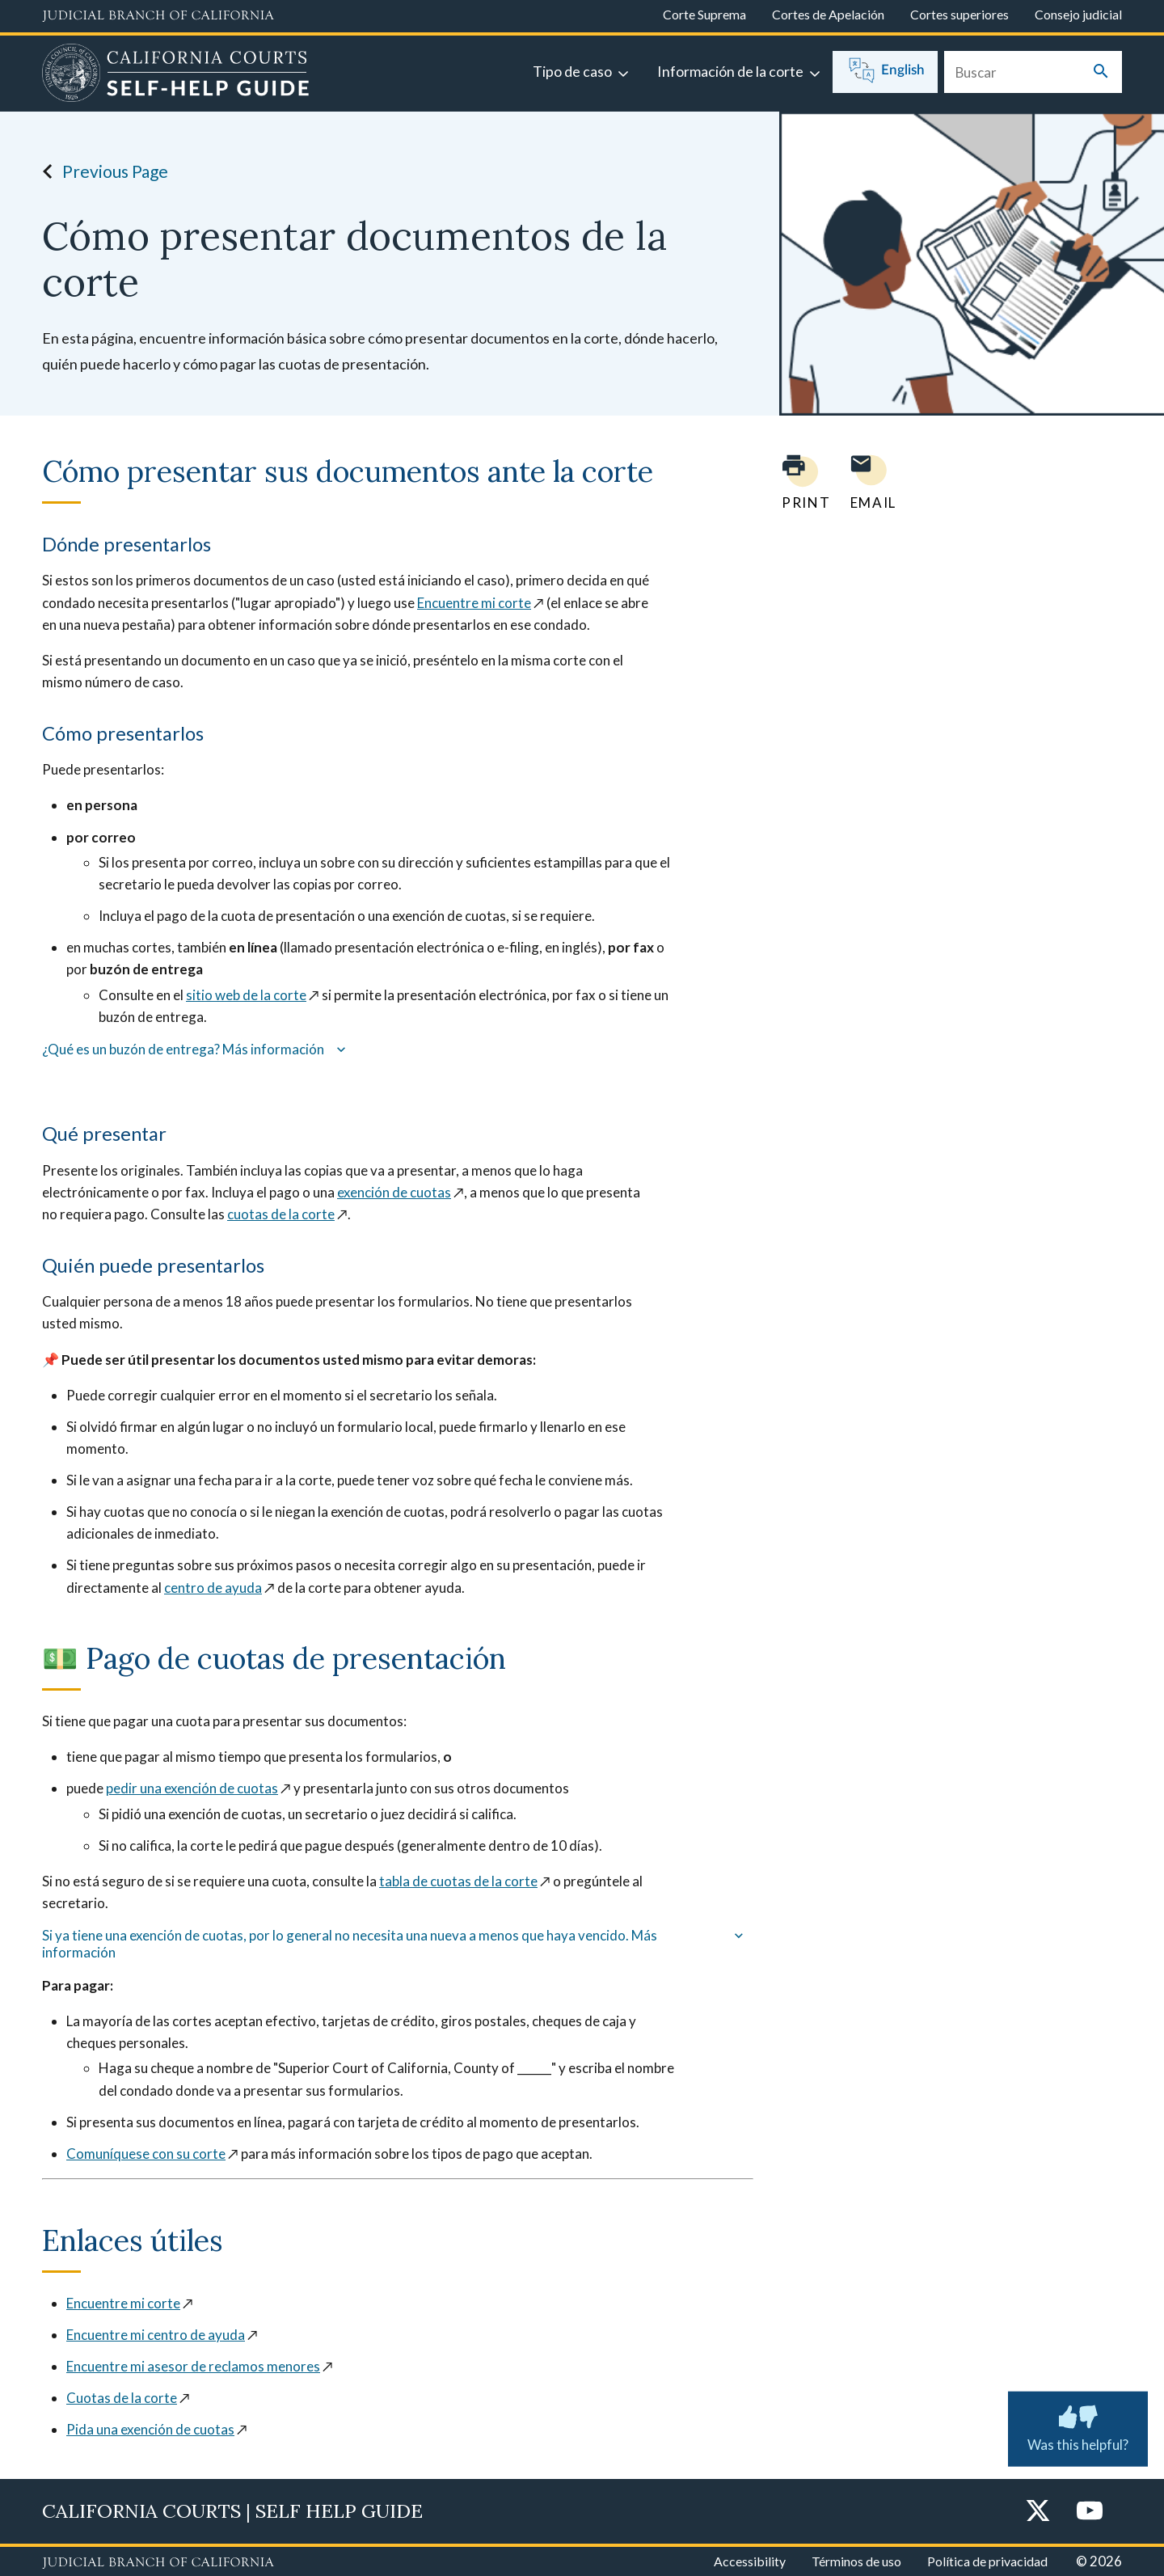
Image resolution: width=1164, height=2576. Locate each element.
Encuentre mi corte (474, 602)
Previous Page (100, 171)
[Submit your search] (1101, 72)
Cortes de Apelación (828, 14)
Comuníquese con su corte (146, 2153)
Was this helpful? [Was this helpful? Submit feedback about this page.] (1077, 2425)
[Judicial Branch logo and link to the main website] (158, 16)
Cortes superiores (959, 14)
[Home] (176, 75)
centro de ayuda (213, 1587)
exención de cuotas (394, 1192)
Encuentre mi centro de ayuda (155, 2334)
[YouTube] (1090, 2512)
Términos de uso (856, 2561)
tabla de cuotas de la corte (458, 1881)
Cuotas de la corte (121, 2397)
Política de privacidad (987, 2561)
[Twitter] (1038, 2512)
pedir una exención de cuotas (192, 1788)
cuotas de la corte (281, 1214)
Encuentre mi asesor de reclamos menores (193, 2366)
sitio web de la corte (246, 994)
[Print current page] (796, 482)
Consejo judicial (1078, 14)
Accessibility (750, 2561)
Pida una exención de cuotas (150, 2429)
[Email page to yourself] (869, 482)
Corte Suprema (704, 14)
